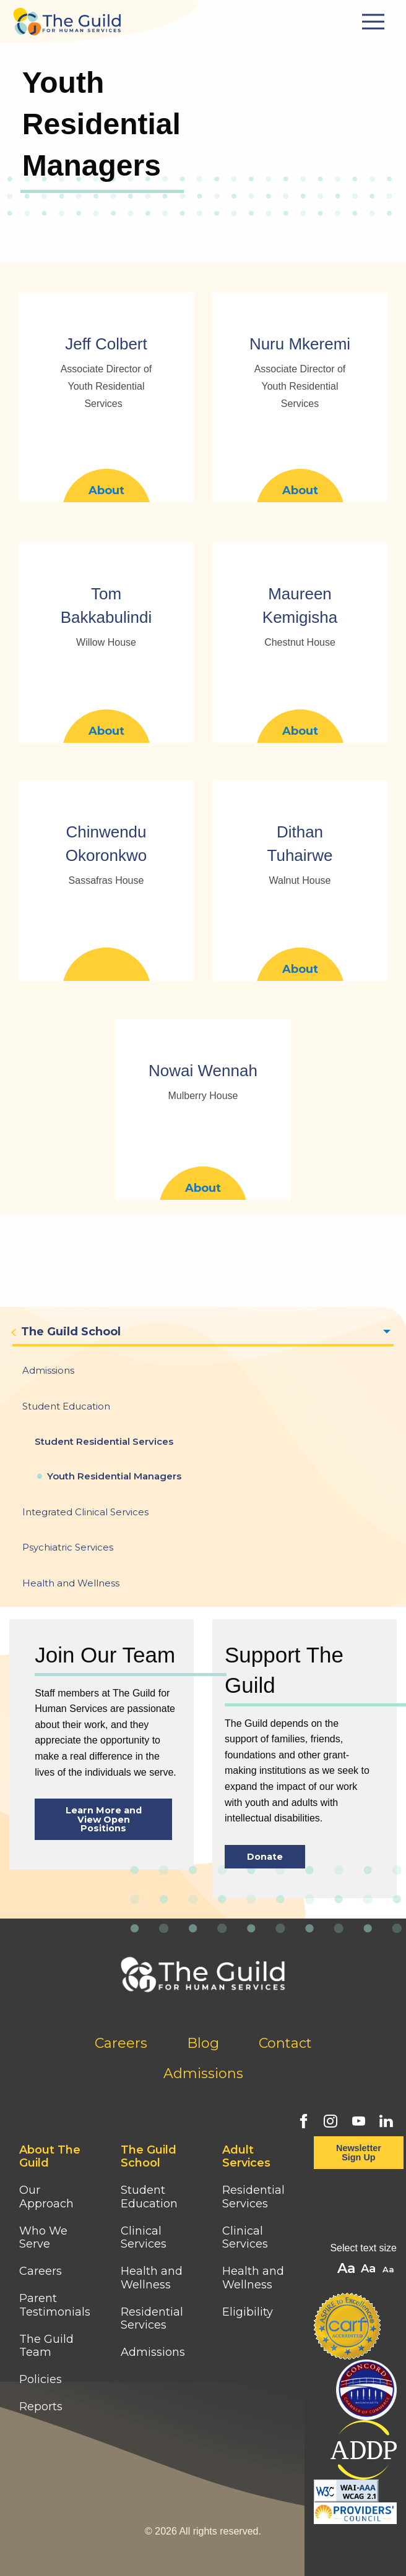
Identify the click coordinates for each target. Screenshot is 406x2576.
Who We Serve (43, 2237)
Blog (203, 2043)
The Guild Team (46, 2346)
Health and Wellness (152, 2277)
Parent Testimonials (54, 2305)
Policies (40, 2379)
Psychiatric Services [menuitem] (67, 1547)
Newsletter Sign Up (358, 2152)
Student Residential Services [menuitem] (104, 1441)
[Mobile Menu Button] (375, 21)
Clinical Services (143, 2237)
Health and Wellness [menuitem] (70, 1583)
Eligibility (247, 2312)
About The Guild (49, 2156)
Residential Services (152, 2318)
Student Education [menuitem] (66, 1406)
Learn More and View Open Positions (104, 1819)
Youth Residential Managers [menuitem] (114, 1476)
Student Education (149, 2196)
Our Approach (46, 2196)
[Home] (66, 18)
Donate (265, 1856)
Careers (121, 2043)
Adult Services (246, 2156)
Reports (41, 2406)
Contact (285, 2043)
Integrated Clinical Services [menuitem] (85, 1512)
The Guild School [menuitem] (71, 1331)
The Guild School (148, 2156)
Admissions (203, 2073)
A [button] (389, 2270)
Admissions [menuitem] (48, 1370)
